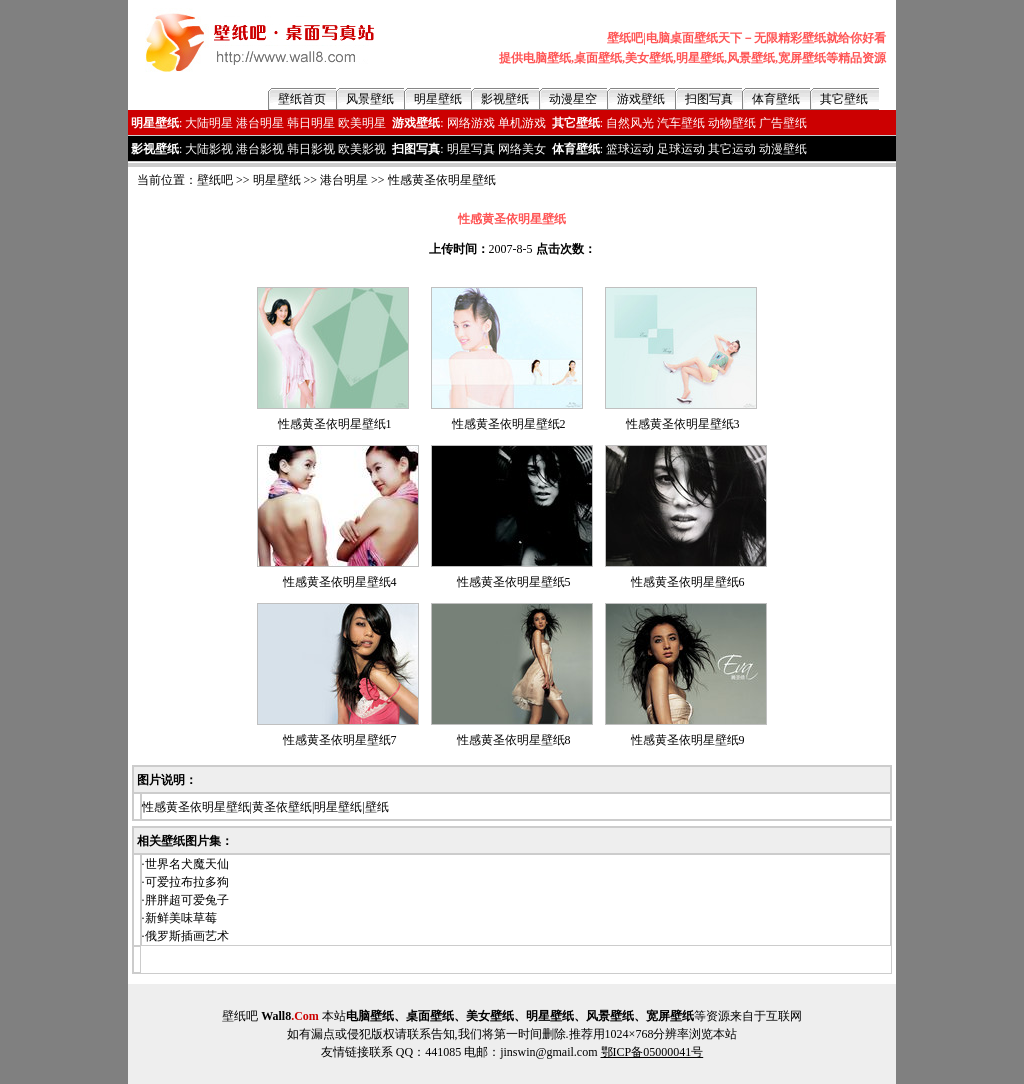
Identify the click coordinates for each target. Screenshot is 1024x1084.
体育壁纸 (776, 99)
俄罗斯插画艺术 (187, 936)
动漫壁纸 (783, 149)
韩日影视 (311, 149)
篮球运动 (630, 149)
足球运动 (681, 149)
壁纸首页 (302, 99)
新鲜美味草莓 (181, 918)
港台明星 (260, 123)
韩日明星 (311, 123)
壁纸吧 (215, 180)
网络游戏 (471, 123)
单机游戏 (522, 123)
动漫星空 (573, 99)
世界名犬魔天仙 (187, 864)
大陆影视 (209, 149)
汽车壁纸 (681, 123)
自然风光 (630, 123)
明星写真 (471, 149)
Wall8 (290, 1016)
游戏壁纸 (641, 99)
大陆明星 (209, 123)
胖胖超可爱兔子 (187, 900)
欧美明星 (362, 123)
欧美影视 (362, 149)
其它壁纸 (844, 99)
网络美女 (522, 149)
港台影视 (260, 149)
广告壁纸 (783, 123)
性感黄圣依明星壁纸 (442, 180)
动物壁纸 (732, 123)
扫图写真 (709, 99)
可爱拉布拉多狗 (187, 882)
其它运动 (732, 149)
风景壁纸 (370, 99)
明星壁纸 (438, 99)
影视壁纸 (505, 99)
